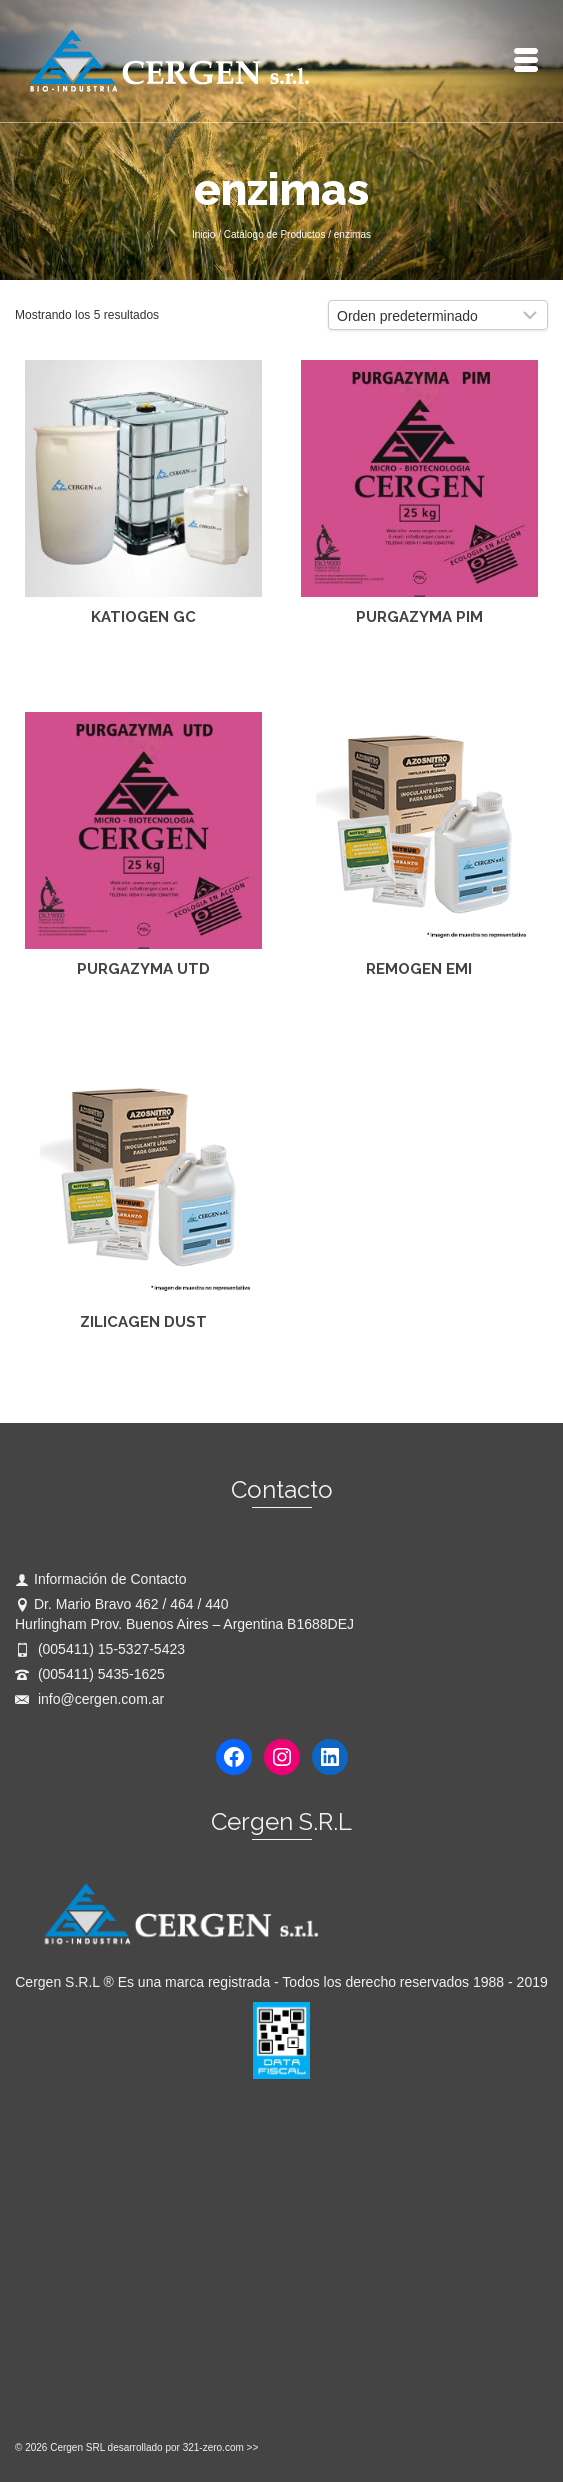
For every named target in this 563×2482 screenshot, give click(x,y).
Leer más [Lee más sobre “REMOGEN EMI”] (419, 1017)
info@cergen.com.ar (89, 1699)
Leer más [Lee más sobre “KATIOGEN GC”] (143, 665)
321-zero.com (213, 2447)
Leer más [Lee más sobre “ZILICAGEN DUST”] (143, 1370)
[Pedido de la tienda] (438, 315)
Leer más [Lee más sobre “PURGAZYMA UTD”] (143, 1017)
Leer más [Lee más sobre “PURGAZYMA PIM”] (419, 665)
